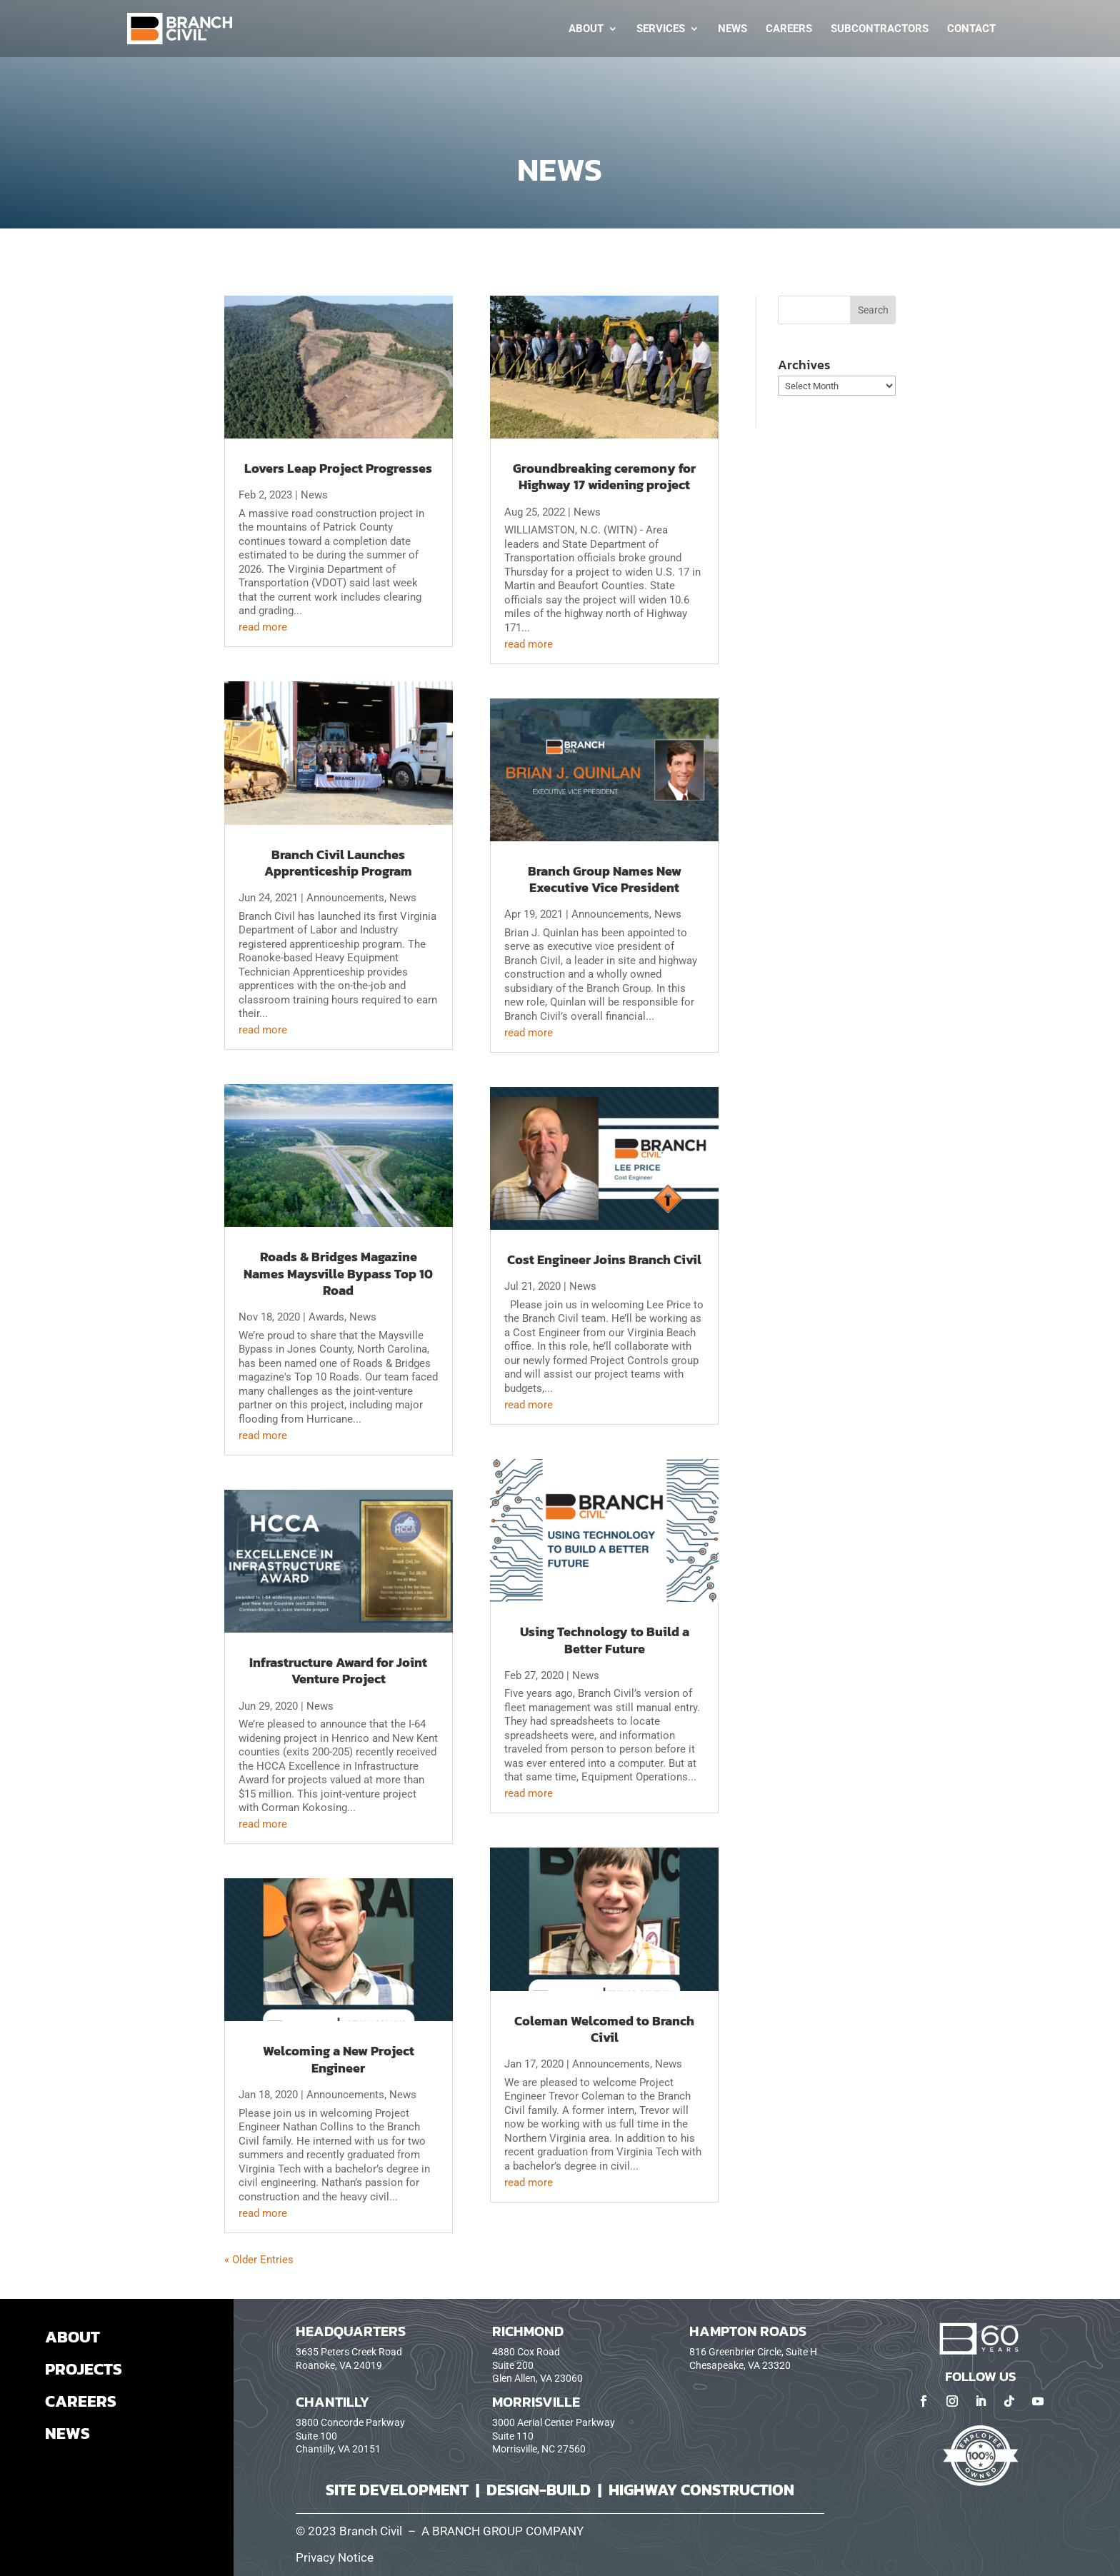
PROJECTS (83, 2369)
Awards (326, 1316)
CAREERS (80, 2401)
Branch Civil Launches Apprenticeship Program (338, 863)
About (586, 29)
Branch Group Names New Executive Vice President (604, 879)
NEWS (67, 2433)
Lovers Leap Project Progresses (338, 468)
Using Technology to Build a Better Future (604, 1640)
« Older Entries (259, 2259)
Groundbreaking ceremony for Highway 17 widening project (604, 476)
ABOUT (72, 2337)
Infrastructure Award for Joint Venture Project (338, 1670)
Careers (789, 29)
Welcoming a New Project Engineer (338, 2059)
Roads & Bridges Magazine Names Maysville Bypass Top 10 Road (338, 1273)
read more (263, 627)
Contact (971, 29)
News (732, 29)
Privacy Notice (335, 2558)
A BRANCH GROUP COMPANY (502, 2531)
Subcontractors (880, 29)
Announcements (345, 897)
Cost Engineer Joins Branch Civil (604, 1259)
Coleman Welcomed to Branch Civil (604, 2029)
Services (660, 29)
